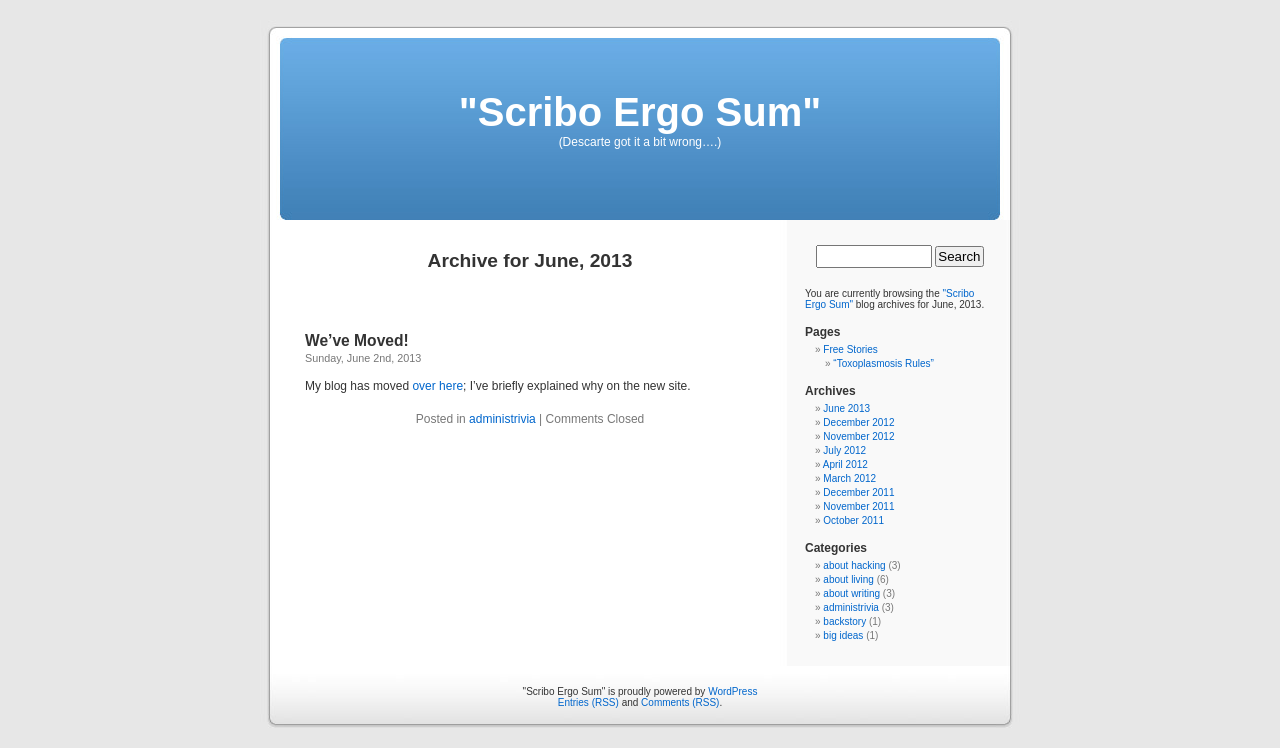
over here (437, 386)
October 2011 (853, 520)
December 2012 (858, 422)
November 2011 (858, 506)
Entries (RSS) (588, 702)
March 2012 (849, 478)
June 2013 (846, 408)
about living (848, 579)
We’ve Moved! (357, 340)
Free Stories (850, 349)
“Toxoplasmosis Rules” (883, 363)
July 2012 (844, 450)
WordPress (732, 691)
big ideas (843, 635)
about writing (851, 593)
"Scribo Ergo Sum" (640, 112)
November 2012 (858, 436)
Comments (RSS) (680, 702)
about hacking (854, 565)
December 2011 (858, 492)
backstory (844, 621)
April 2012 (845, 464)
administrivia (502, 419)
